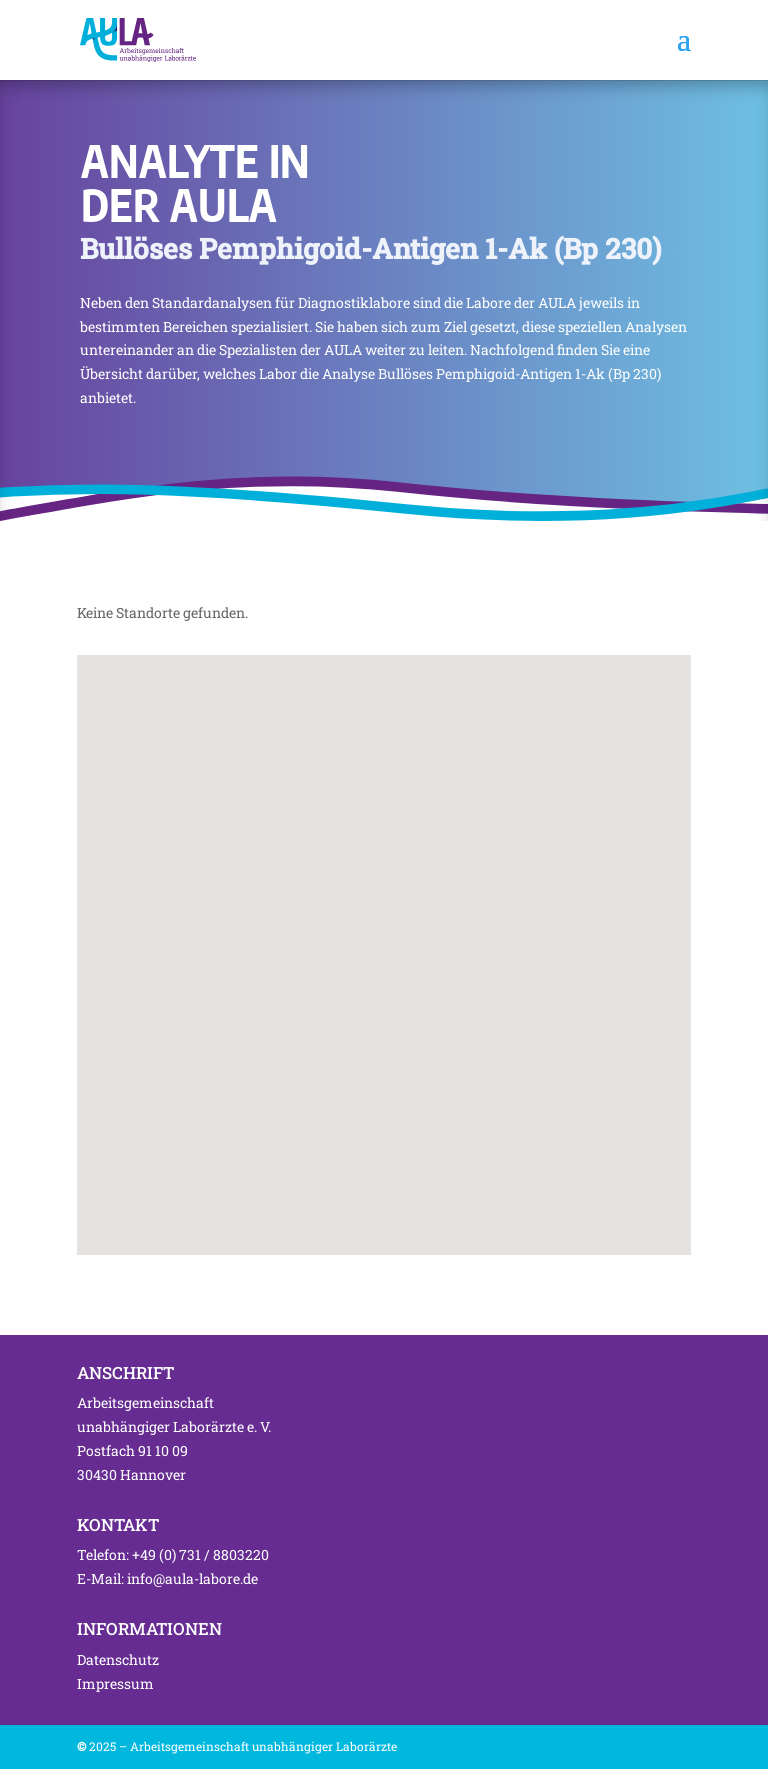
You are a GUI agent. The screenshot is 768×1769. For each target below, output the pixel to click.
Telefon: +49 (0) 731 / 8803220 (173, 1554)
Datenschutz (118, 1659)
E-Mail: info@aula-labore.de (167, 1578)
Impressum (115, 1683)
